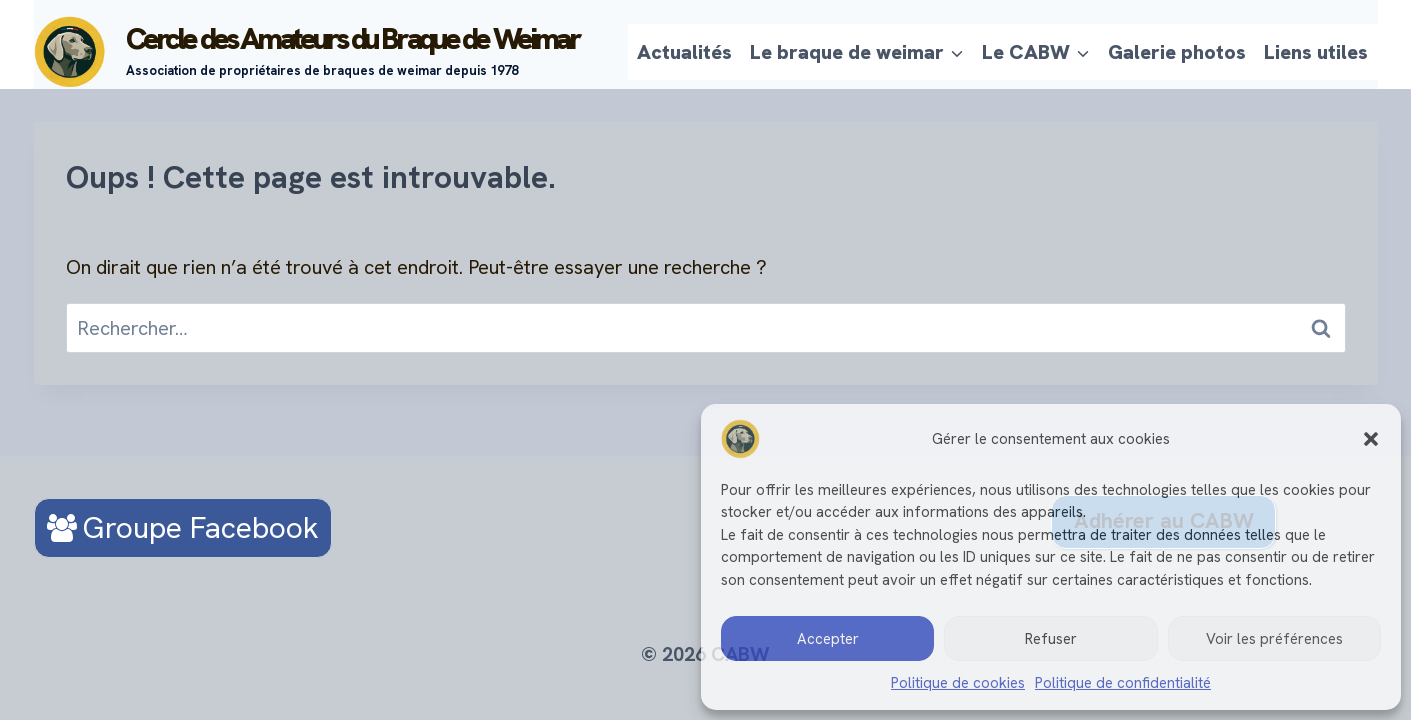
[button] (1371, 439)
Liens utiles (1316, 52)
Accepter (828, 639)
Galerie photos (1177, 52)
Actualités (684, 52)
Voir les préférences (1274, 639)
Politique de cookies (958, 683)
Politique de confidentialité (1123, 683)
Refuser (1051, 639)
